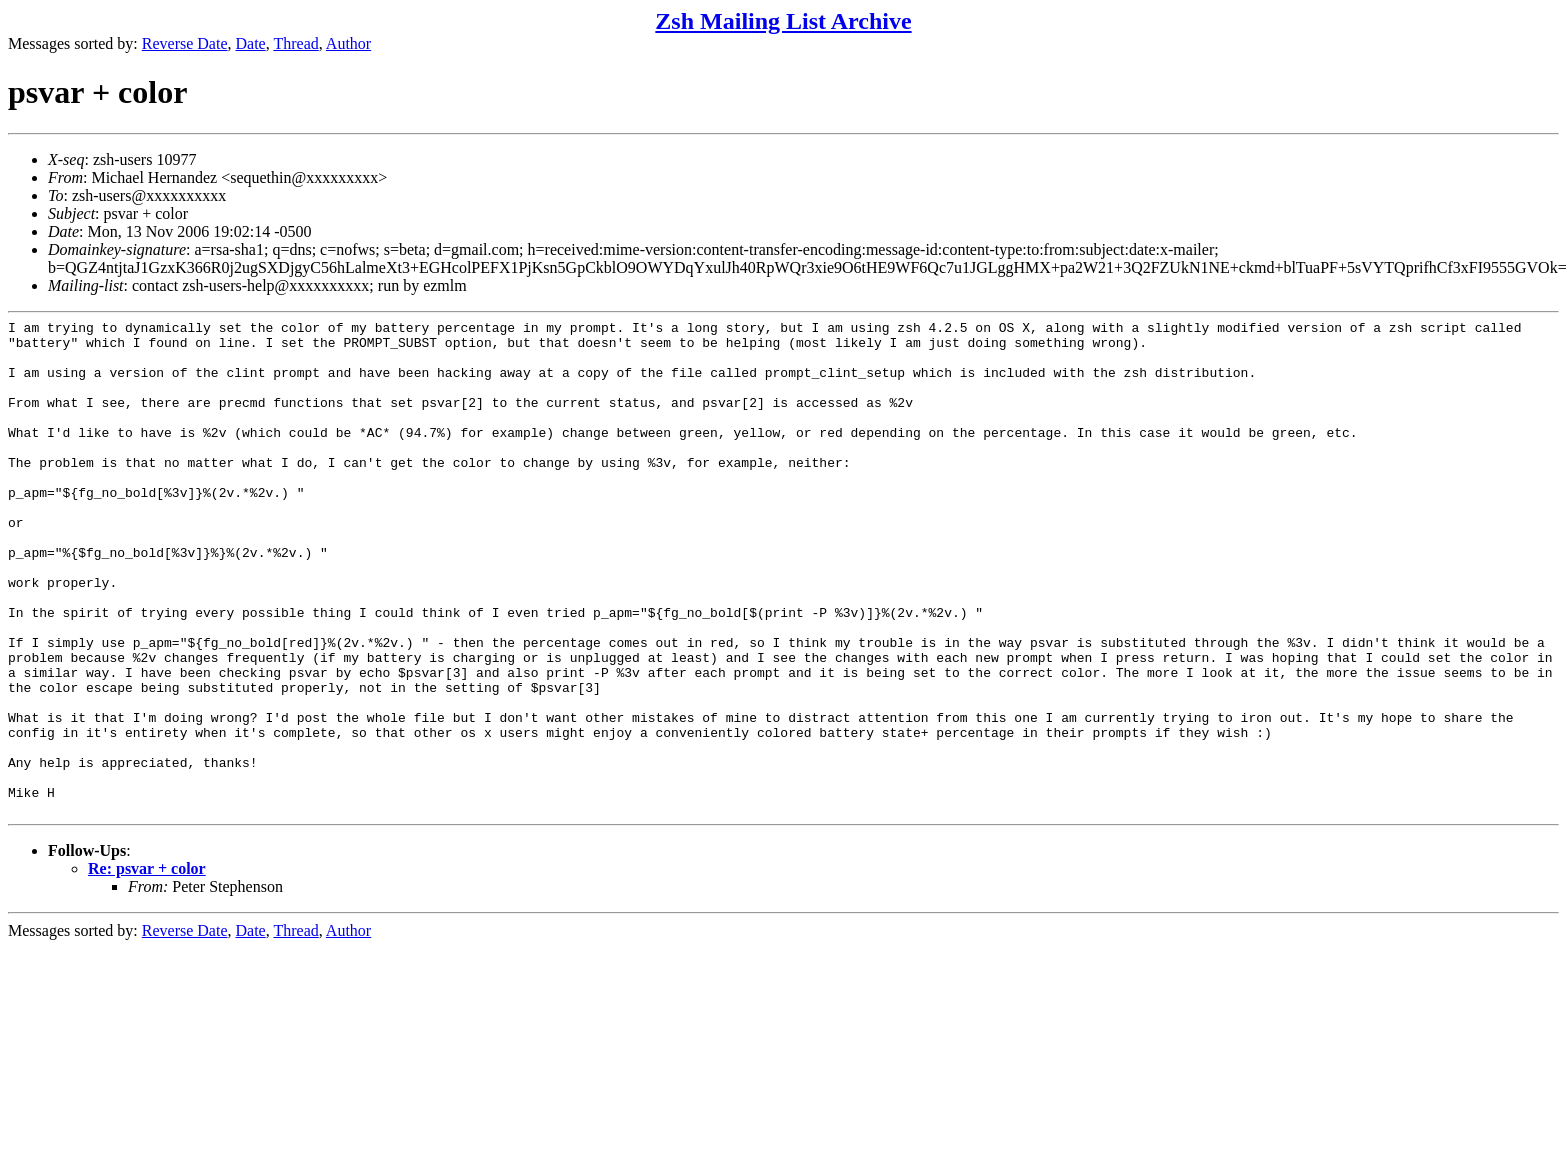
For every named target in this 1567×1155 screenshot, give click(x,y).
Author (348, 43)
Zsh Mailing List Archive (783, 21)
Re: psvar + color (147, 967)
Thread (295, 43)
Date (251, 43)
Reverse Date (185, 43)
